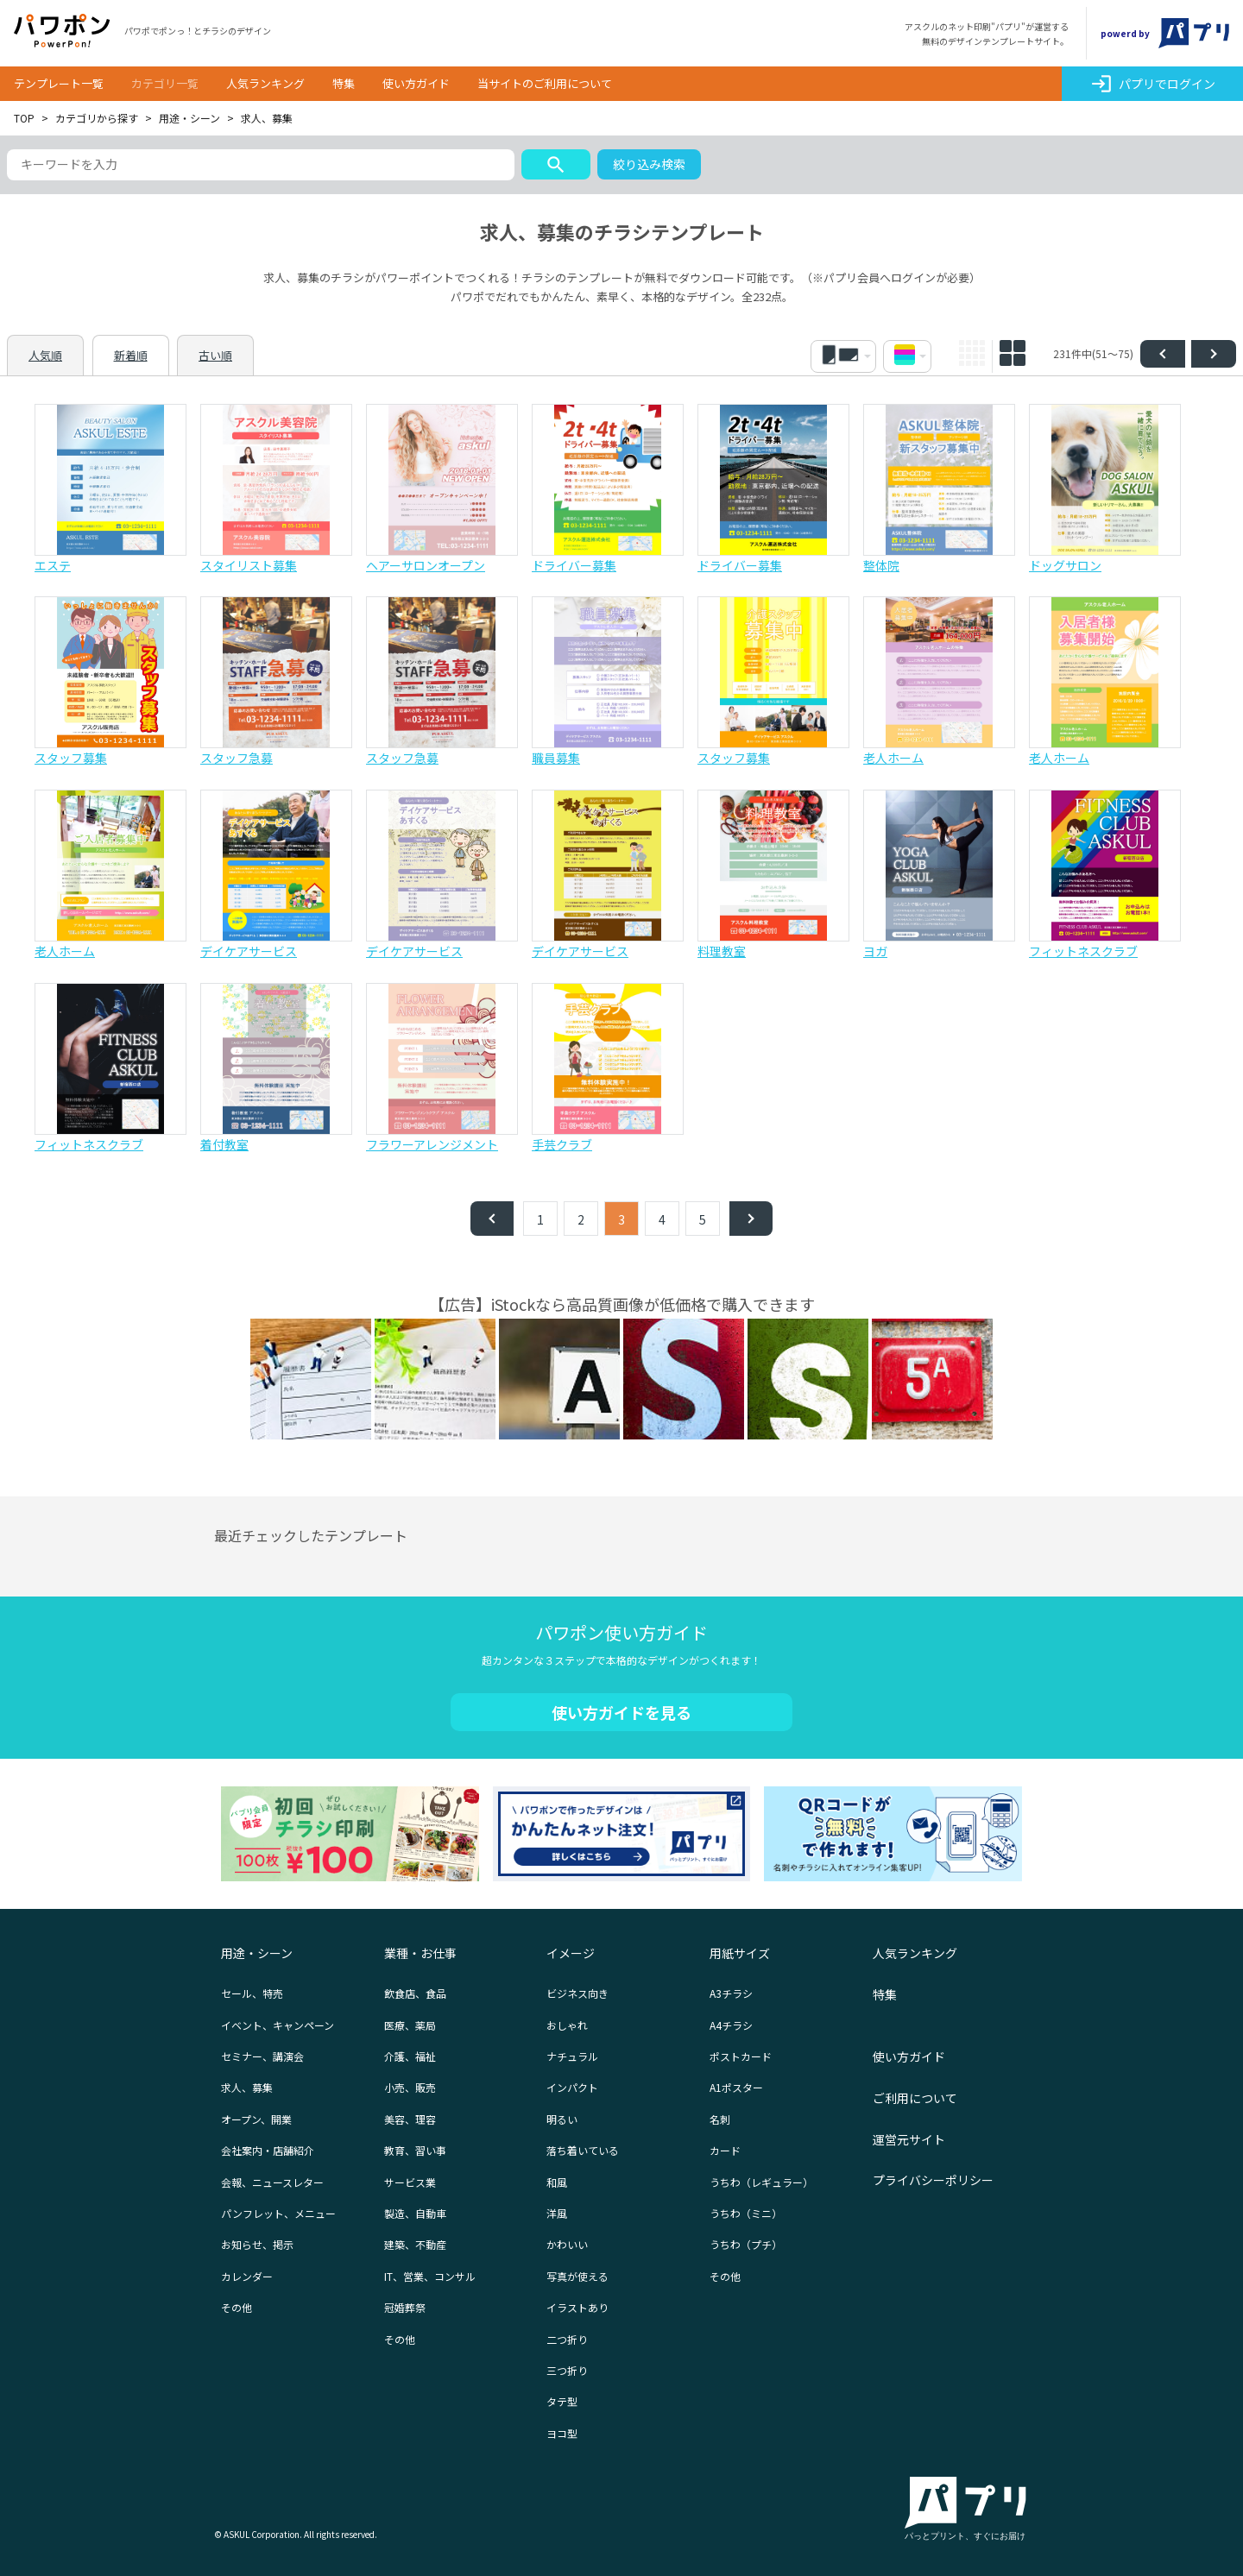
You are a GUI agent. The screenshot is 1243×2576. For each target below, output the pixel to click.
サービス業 (410, 2182)
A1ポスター (736, 2087)
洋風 (556, 2213)
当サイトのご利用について (544, 83)
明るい (561, 2119)
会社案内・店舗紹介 (267, 2150)
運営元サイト (909, 2139)
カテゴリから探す (96, 117)
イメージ (570, 1953)
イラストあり (577, 2307)
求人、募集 (247, 2087)
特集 (343, 83)
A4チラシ (731, 2025)
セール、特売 (252, 1993)
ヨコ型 (561, 2433)
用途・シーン (189, 117)
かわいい (567, 2244)
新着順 (131, 355)
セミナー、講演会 (262, 2056)
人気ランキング (265, 83)
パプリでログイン (1152, 83)
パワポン (62, 31)
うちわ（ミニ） (746, 2213)
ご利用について (915, 2098)
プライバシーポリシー (933, 2180)
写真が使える (577, 2276)
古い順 (215, 355)
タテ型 (561, 2401)
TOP (24, 117)
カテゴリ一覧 (165, 83)
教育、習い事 (415, 2150)
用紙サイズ (740, 1953)
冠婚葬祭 (405, 2307)
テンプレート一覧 (59, 83)
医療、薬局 (410, 2025)
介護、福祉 (410, 2056)
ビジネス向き (577, 1993)
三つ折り (567, 2370)
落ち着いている (582, 2150)
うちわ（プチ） (746, 2244)
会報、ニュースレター (272, 2182)
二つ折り (567, 2339)
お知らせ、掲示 (257, 2244)
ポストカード (741, 2056)
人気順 (45, 355)
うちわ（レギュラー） (761, 2182)
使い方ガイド (416, 83)
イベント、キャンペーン (277, 2025)
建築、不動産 (415, 2244)
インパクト (572, 2087)
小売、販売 (410, 2087)
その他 (236, 2307)
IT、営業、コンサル (430, 2276)
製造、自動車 (415, 2213)
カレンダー (247, 2276)
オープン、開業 (256, 2119)
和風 (556, 2182)
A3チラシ (731, 1993)
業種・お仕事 (420, 1953)
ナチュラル (572, 2056)
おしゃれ (567, 2025)
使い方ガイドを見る (621, 1712)
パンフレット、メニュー (278, 2213)
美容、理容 (410, 2119)
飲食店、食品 (415, 1993)
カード (725, 2150)
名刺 (720, 2119)
